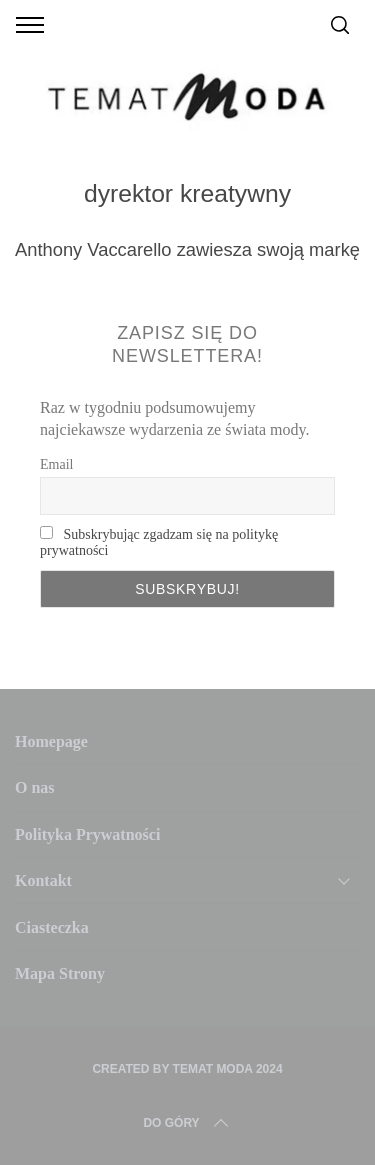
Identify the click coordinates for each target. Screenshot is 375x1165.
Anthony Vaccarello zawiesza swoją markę (187, 249)
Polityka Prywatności (87, 834)
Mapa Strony (60, 973)
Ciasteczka (52, 927)
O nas (35, 787)
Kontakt (43, 880)
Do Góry (187, 1123)
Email (56, 464)
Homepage (51, 741)
